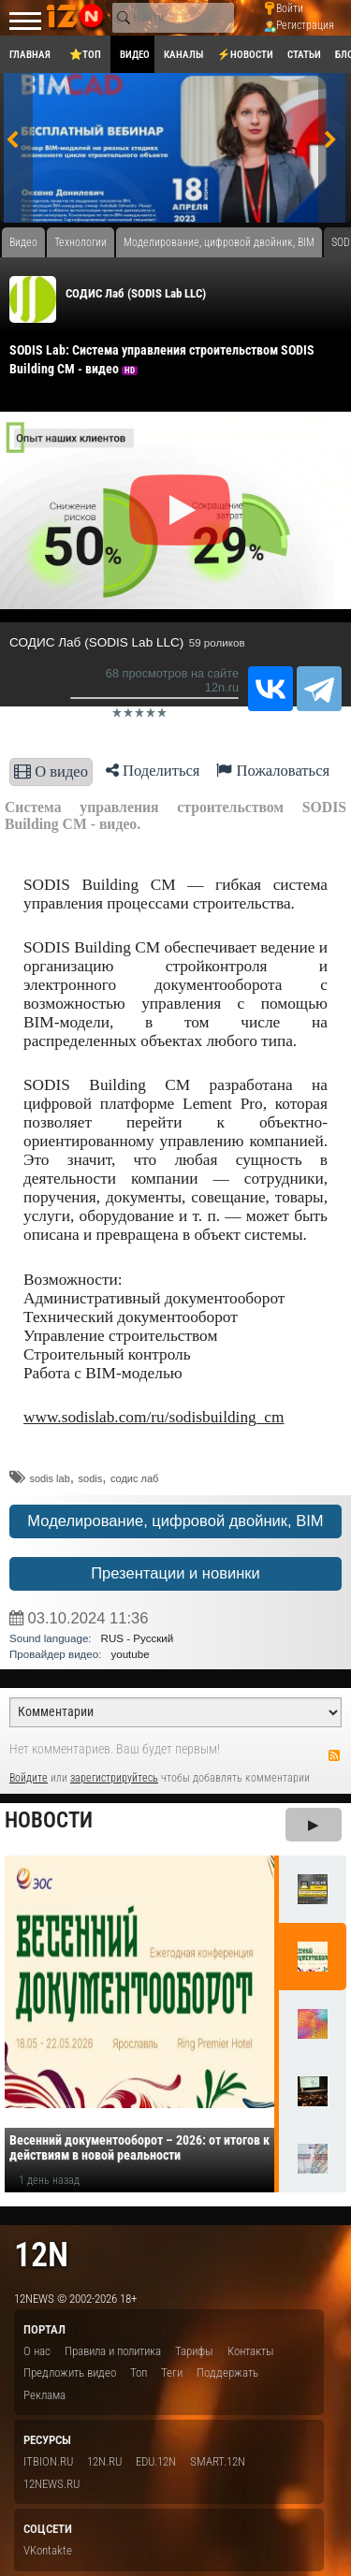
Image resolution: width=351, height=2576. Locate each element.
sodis (91, 1478)
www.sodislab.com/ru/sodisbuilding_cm (154, 1417)
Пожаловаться (272, 770)
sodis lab (49, 1478)
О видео (51, 771)
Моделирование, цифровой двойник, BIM (175, 1521)
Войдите (28, 1777)
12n (41, 2254)
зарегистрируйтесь (114, 1777)
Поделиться (153, 770)
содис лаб (134, 1478)
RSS (334, 1755)
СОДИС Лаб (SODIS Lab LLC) (136, 293)
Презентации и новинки (175, 1573)
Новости (49, 1820)
